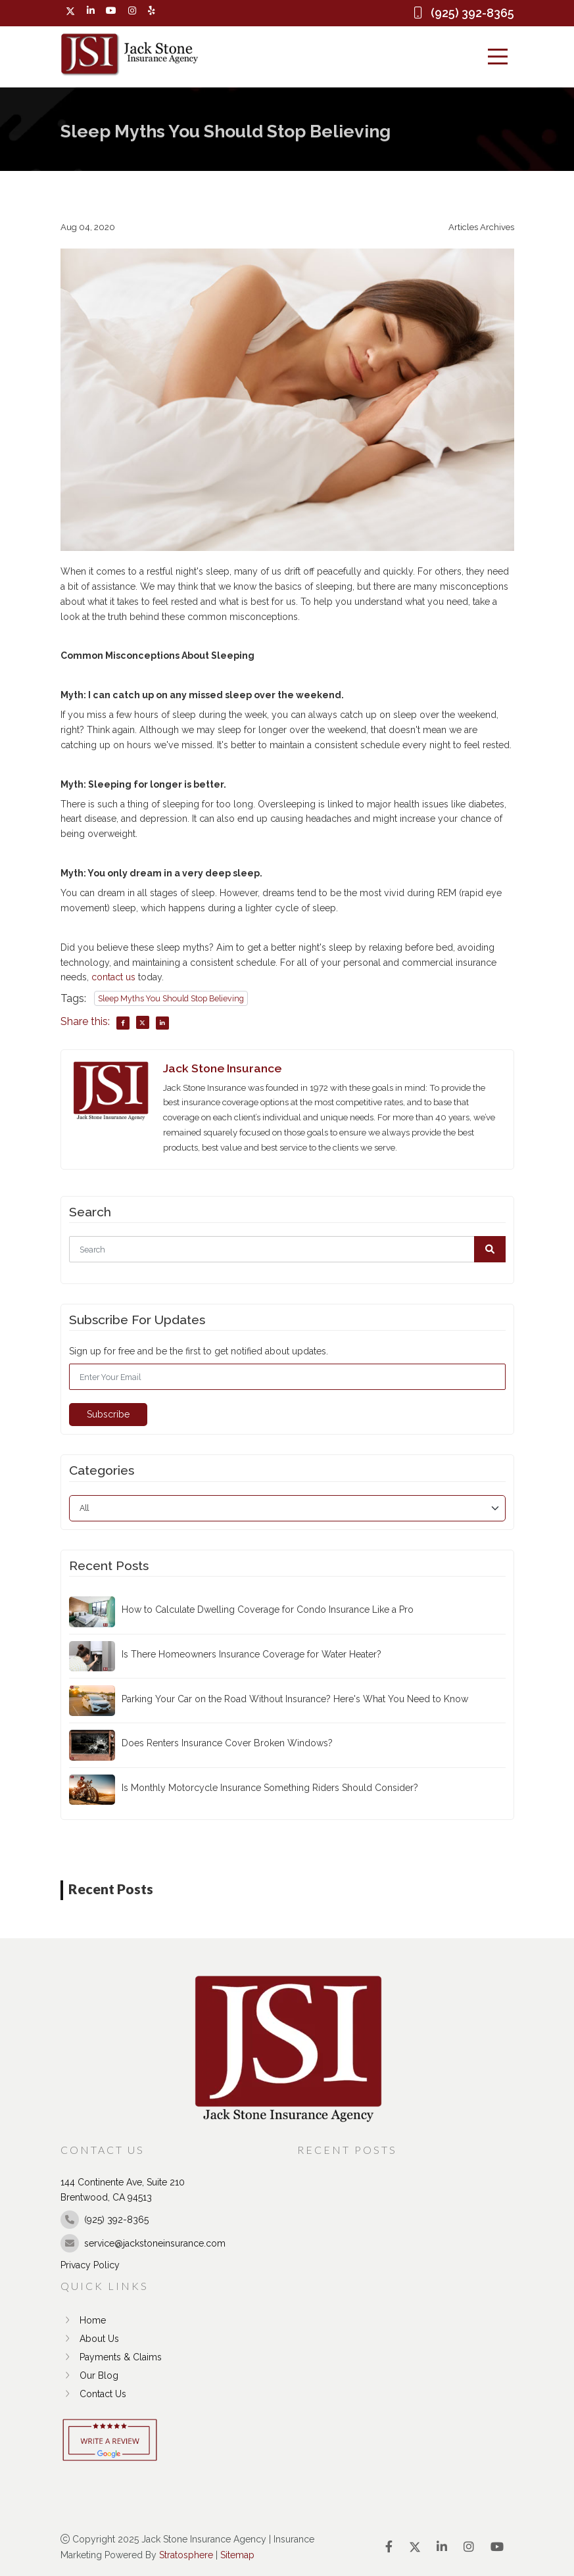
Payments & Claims (111, 2357)
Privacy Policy (90, 2265)
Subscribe (108, 1414)
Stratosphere (186, 2555)
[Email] (287, 1377)
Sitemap (237, 2555)
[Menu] (497, 56)
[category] (287, 1508)
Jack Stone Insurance (222, 1068)
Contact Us (93, 2394)
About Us (89, 2338)
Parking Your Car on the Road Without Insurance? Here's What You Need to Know (295, 1699)
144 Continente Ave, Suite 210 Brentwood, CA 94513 (122, 2190)
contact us (113, 977)
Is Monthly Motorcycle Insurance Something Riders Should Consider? (270, 1787)
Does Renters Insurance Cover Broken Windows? (227, 1743)
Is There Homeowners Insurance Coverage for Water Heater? (251, 1654)
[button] (490, 1249)
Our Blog (89, 2375)
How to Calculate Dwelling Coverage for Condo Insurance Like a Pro (268, 1609)
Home (83, 2320)
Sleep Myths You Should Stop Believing (171, 998)
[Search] (287, 1249)
